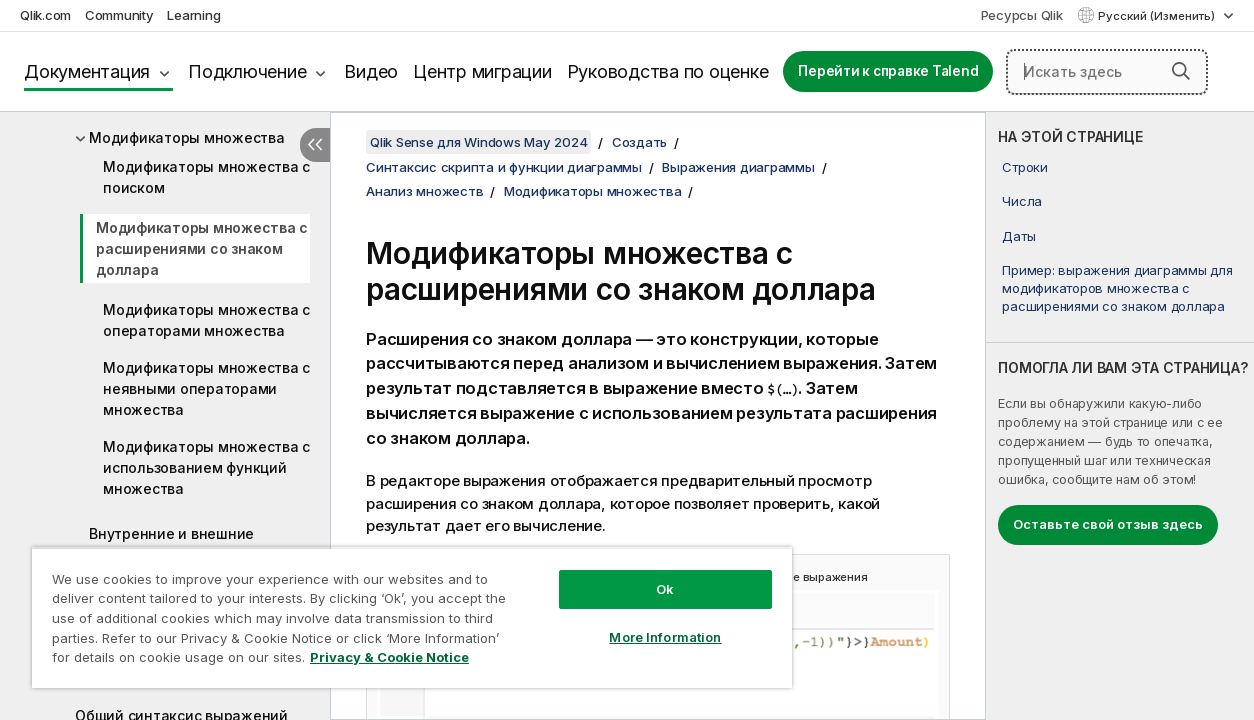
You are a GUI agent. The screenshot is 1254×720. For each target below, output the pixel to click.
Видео (371, 71)
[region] (395, 610)
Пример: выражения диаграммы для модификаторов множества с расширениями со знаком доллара (1117, 288)
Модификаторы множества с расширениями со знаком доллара (202, 248)
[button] (1181, 71)
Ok (638, 574)
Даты (1018, 236)
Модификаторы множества (187, 137)
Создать (639, 142)
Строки (1025, 167)
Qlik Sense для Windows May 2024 (478, 142)
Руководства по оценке (668, 71)
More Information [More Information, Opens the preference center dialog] (638, 622)
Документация (87, 71)
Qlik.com (45, 15)
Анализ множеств (424, 191)
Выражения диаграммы (738, 167)
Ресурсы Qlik (1022, 15)
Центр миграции (482, 71)
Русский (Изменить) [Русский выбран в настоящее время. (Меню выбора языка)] (1158, 16)
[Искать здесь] (1107, 72)
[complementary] (1120, 416)
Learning (193, 15)
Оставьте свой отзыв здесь (1108, 524)
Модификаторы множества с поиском (206, 177)
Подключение (247, 71)
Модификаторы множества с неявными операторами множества (206, 388)
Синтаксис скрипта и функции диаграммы (504, 167)
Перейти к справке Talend (888, 71)
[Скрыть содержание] (315, 145)
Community (119, 15)
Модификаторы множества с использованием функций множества (206, 467)
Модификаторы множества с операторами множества (206, 320)
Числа (1022, 201)
